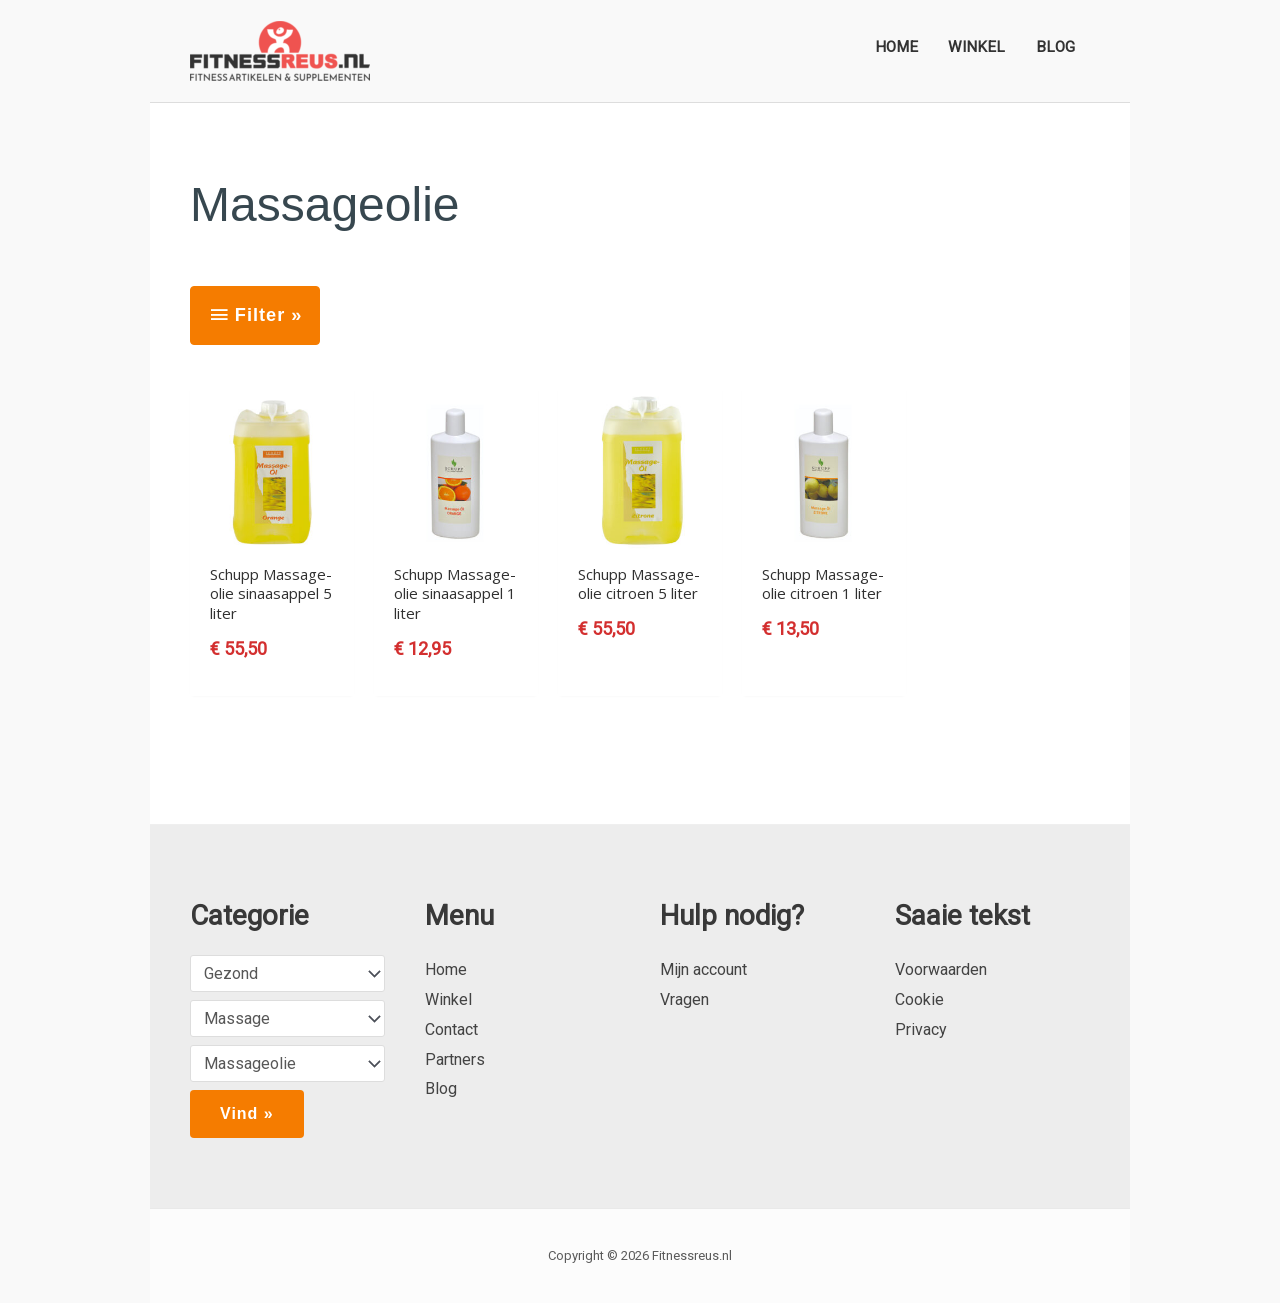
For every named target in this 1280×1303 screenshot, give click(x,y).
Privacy (921, 1029)
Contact (451, 1029)
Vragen (684, 999)
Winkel (448, 999)
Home (446, 969)
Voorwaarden (941, 969)
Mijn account (703, 969)
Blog (441, 1088)
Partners (455, 1059)
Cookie (919, 999)
